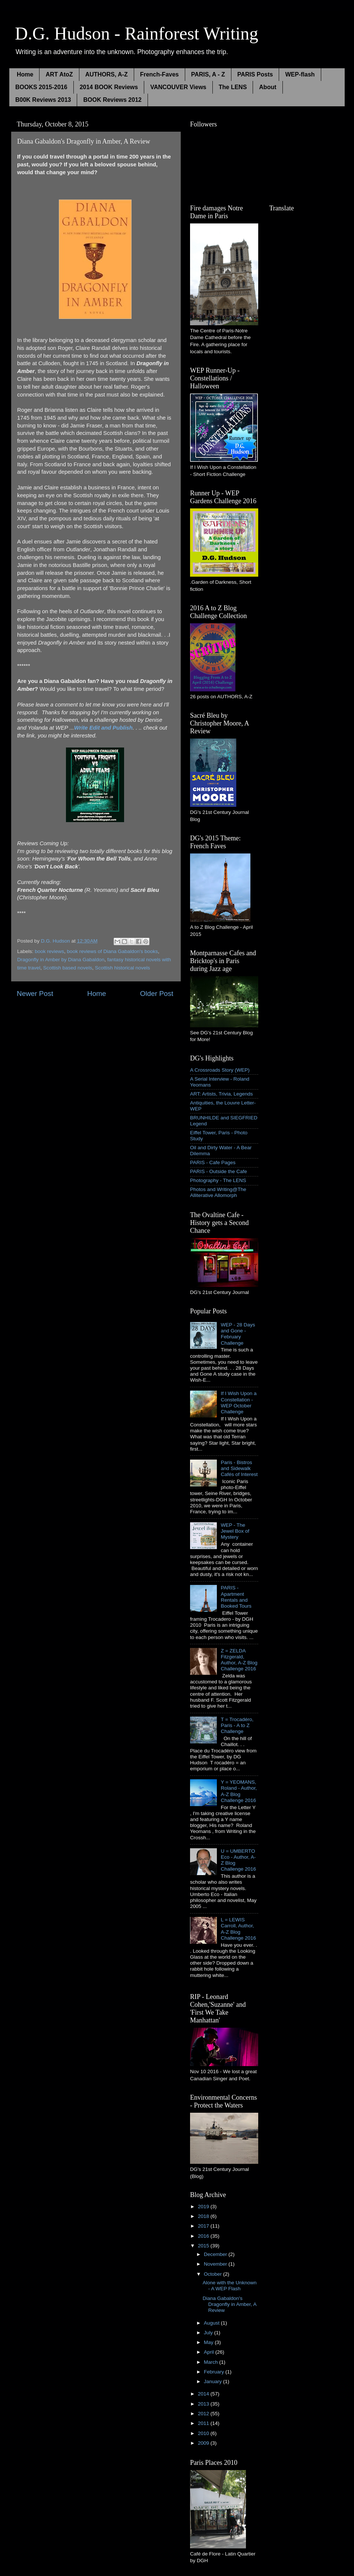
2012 (204, 2413)
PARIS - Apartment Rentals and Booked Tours (236, 1597)
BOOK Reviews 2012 (112, 100)
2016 (204, 2236)
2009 (204, 2443)
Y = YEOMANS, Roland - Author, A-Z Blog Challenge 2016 (239, 1791)
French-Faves (159, 74)
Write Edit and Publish (103, 728)
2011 (204, 2423)
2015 (204, 2245)
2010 (204, 2433)
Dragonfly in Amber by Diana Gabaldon (60, 959)
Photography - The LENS (218, 1180)
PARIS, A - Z (208, 74)
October (213, 2274)
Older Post (156, 993)
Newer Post (35, 993)
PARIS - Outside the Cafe (218, 1171)
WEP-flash (300, 74)
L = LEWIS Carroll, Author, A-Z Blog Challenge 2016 (238, 1929)
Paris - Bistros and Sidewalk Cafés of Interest (239, 1468)
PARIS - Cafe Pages (213, 1162)
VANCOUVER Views (178, 87)
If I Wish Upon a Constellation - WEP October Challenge (238, 1402)
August (212, 2323)
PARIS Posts (255, 74)
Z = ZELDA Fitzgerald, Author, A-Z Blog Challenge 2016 (239, 1660)
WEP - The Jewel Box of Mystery (235, 1531)
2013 (204, 2404)
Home (25, 74)
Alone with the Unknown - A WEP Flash (230, 2285)
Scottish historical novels (122, 968)
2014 (204, 2394)
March (211, 2362)
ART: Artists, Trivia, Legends (221, 1094)
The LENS (233, 87)
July (209, 2332)
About (267, 87)
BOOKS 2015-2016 (41, 87)
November (216, 2264)
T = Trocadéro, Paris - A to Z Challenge (237, 1725)
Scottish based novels (67, 968)
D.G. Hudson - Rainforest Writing (136, 33)
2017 (204, 2226)
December (216, 2254)
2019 (204, 2206)
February (214, 2372)
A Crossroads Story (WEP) (220, 1070)
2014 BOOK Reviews (109, 87)
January (213, 2381)
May (209, 2342)
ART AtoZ (59, 74)
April (209, 2352)
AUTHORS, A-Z (106, 74)
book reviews (49, 951)
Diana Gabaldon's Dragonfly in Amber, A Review (229, 2304)
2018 (204, 2216)
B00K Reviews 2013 (43, 100)
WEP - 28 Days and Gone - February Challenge (238, 1334)
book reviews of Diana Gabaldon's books (112, 951)
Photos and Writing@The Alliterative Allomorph (218, 1192)
